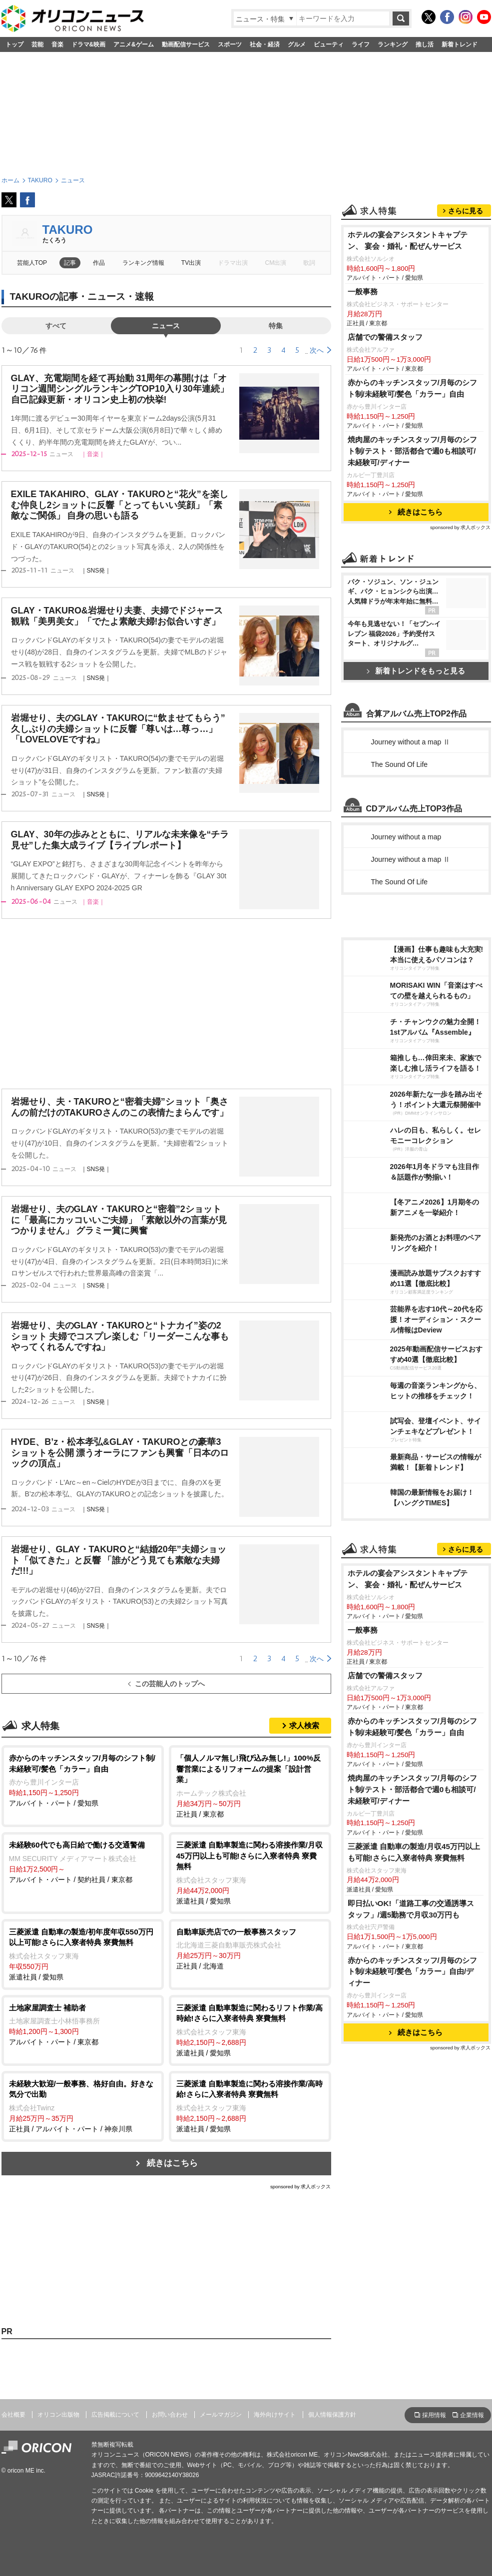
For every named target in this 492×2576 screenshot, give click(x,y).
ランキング (393, 44)
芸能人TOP (32, 262)
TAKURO (67, 229)
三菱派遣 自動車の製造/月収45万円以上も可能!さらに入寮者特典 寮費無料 (414, 1852)
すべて (55, 326)
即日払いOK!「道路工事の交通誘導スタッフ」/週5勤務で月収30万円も (411, 1909)
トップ (14, 44)
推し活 (425, 44)
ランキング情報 (143, 262)
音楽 (57, 44)
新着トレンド (460, 44)
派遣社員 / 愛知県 (250, 1872)
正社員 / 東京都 (250, 1785)
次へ (317, 350)
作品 (99, 262)
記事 (70, 262)
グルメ (297, 44)
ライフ (361, 44)
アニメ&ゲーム (133, 44)
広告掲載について (115, 2414)
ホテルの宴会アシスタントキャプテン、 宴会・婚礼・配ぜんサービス (408, 240)
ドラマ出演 (233, 262)
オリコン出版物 (58, 2414)
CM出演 (276, 262)
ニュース (166, 326)
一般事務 (363, 291)
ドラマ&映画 (88, 44)
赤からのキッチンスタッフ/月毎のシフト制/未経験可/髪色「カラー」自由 (412, 388)
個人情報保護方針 (332, 2414)
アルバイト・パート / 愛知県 (82, 1780)
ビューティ (329, 44)
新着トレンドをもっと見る (416, 670)
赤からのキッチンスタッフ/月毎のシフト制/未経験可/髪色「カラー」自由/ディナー (412, 1971)
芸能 (37, 44)
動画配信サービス (186, 44)
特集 (276, 326)
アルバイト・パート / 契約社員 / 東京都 (82, 1862)
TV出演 (191, 262)
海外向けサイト (275, 2414)
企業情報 (472, 2415)
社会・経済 (265, 44)
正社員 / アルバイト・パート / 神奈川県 (82, 2105)
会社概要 (13, 2414)
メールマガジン (221, 2414)
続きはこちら (172, 2163)
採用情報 (434, 2415)
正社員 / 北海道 (250, 1948)
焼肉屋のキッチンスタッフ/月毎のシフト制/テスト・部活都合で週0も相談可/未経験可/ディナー (412, 451)
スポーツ (230, 44)
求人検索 (304, 1725)
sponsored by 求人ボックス (300, 2186)
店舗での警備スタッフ (385, 337)
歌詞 (309, 262)
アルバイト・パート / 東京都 (82, 2024)
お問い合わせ (170, 2414)
